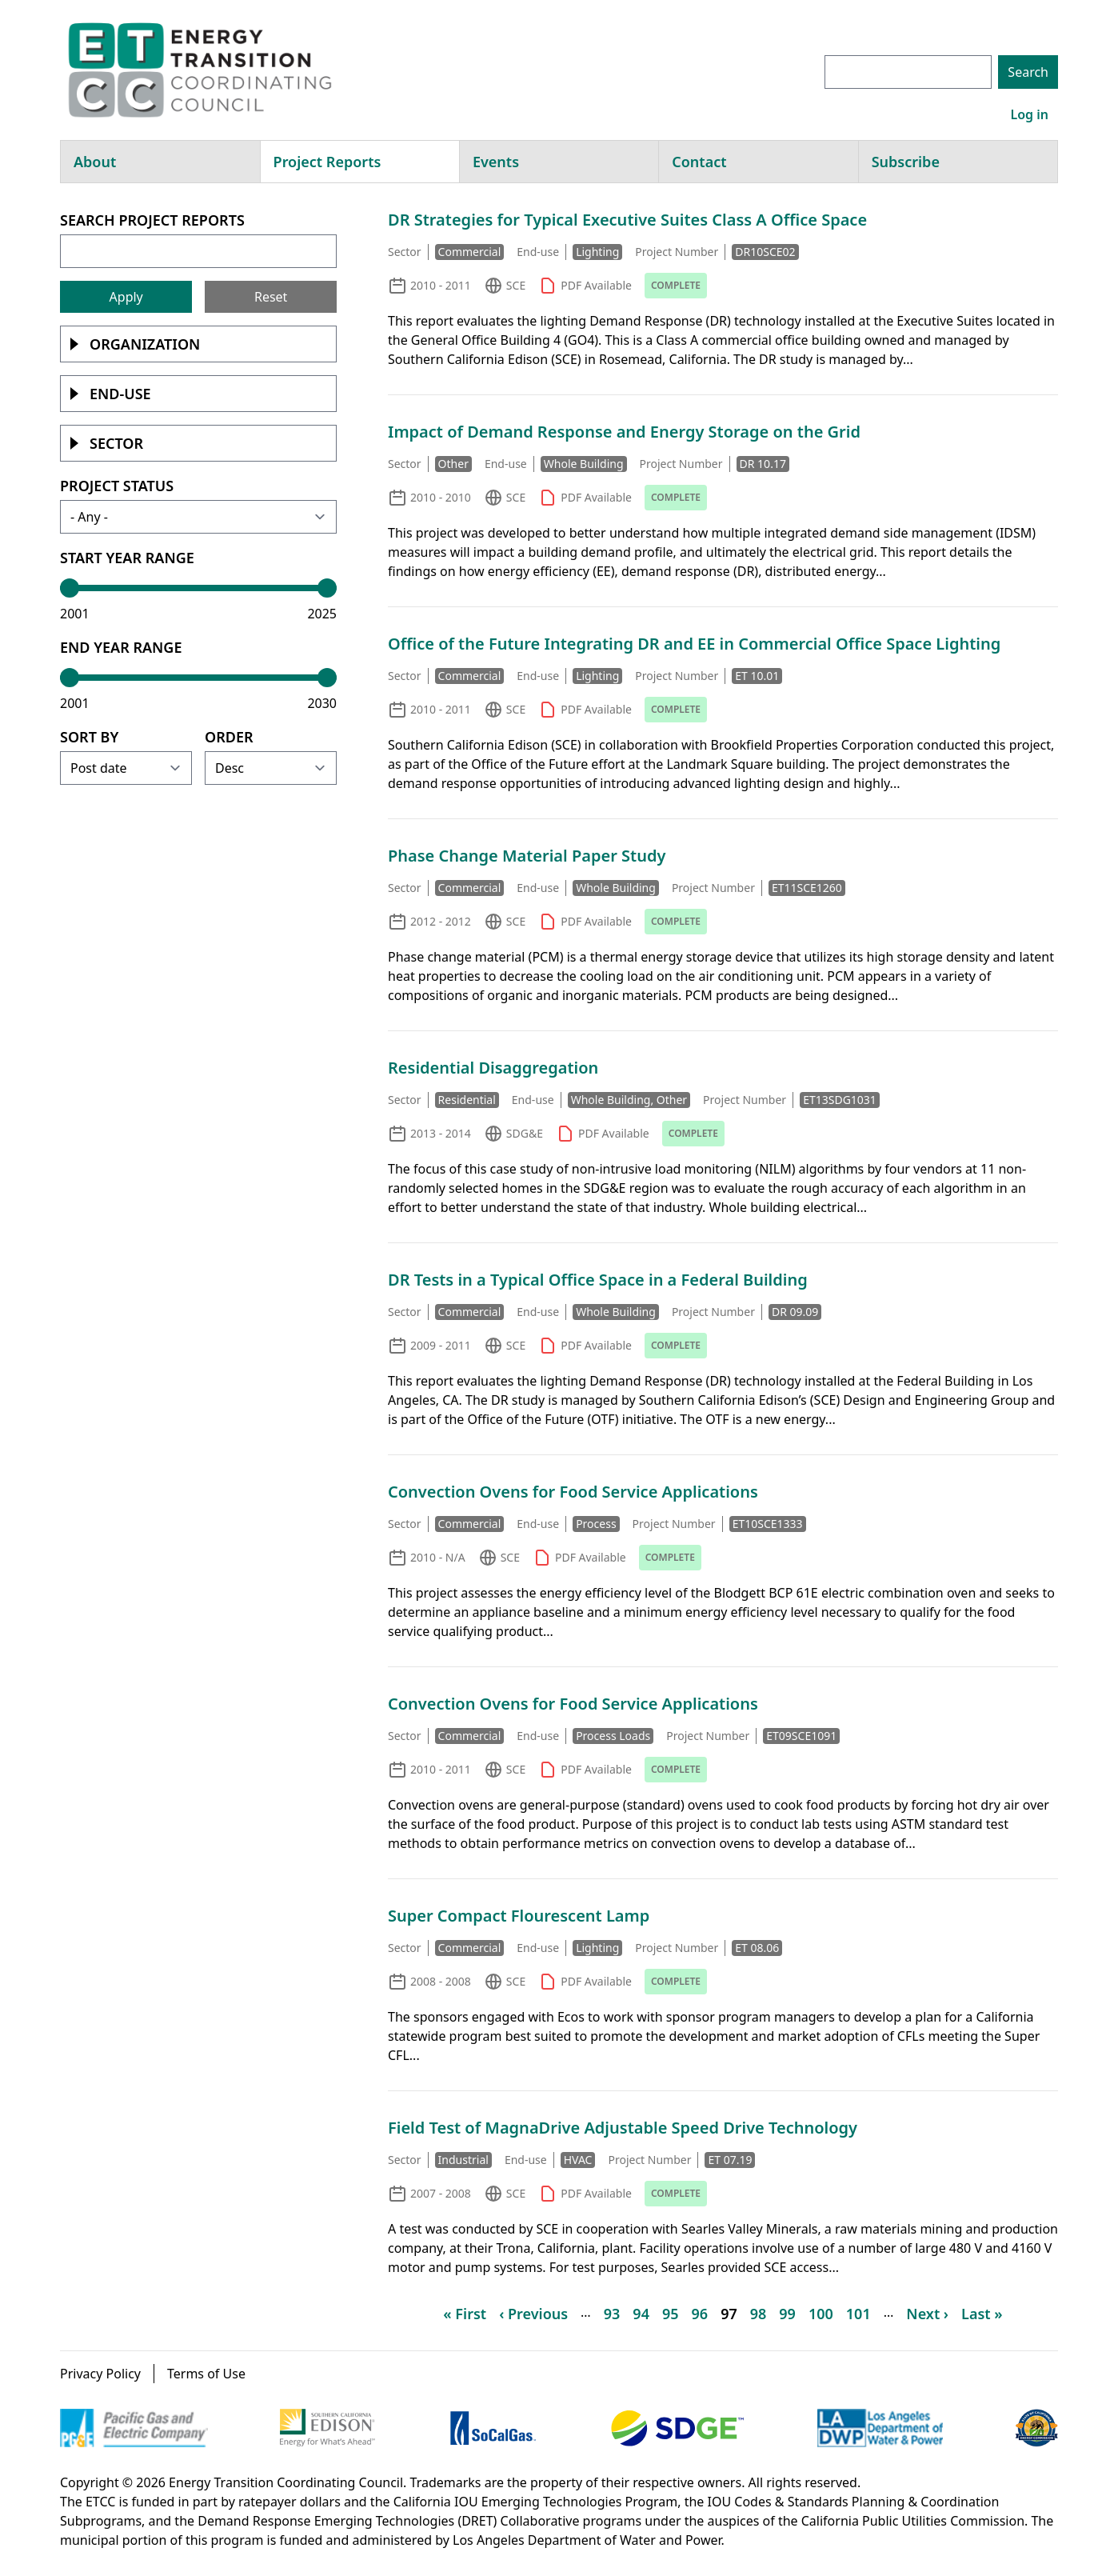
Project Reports (327, 161)
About (95, 161)
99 (787, 2313)
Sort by (89, 736)
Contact (699, 161)
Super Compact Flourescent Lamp (518, 1915)
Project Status (117, 485)
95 (670, 2313)
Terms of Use (206, 2373)
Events (496, 161)
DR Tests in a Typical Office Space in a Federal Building (598, 1279)
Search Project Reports (152, 220)
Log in (1029, 114)
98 (758, 2313)
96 (700, 2313)
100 (821, 2313)
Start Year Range (127, 557)
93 (612, 2313)
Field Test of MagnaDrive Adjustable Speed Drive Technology (622, 2127)
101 (858, 2313)
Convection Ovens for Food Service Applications (573, 1491)
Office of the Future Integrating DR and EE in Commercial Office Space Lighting (694, 643)
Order (229, 736)
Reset (270, 297)
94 (641, 2313)
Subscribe (906, 161)
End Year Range (121, 647)
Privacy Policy (100, 2373)
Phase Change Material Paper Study (526, 855)
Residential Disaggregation (493, 1067)
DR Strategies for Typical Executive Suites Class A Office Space (627, 219)
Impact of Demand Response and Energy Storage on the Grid (624, 431)
